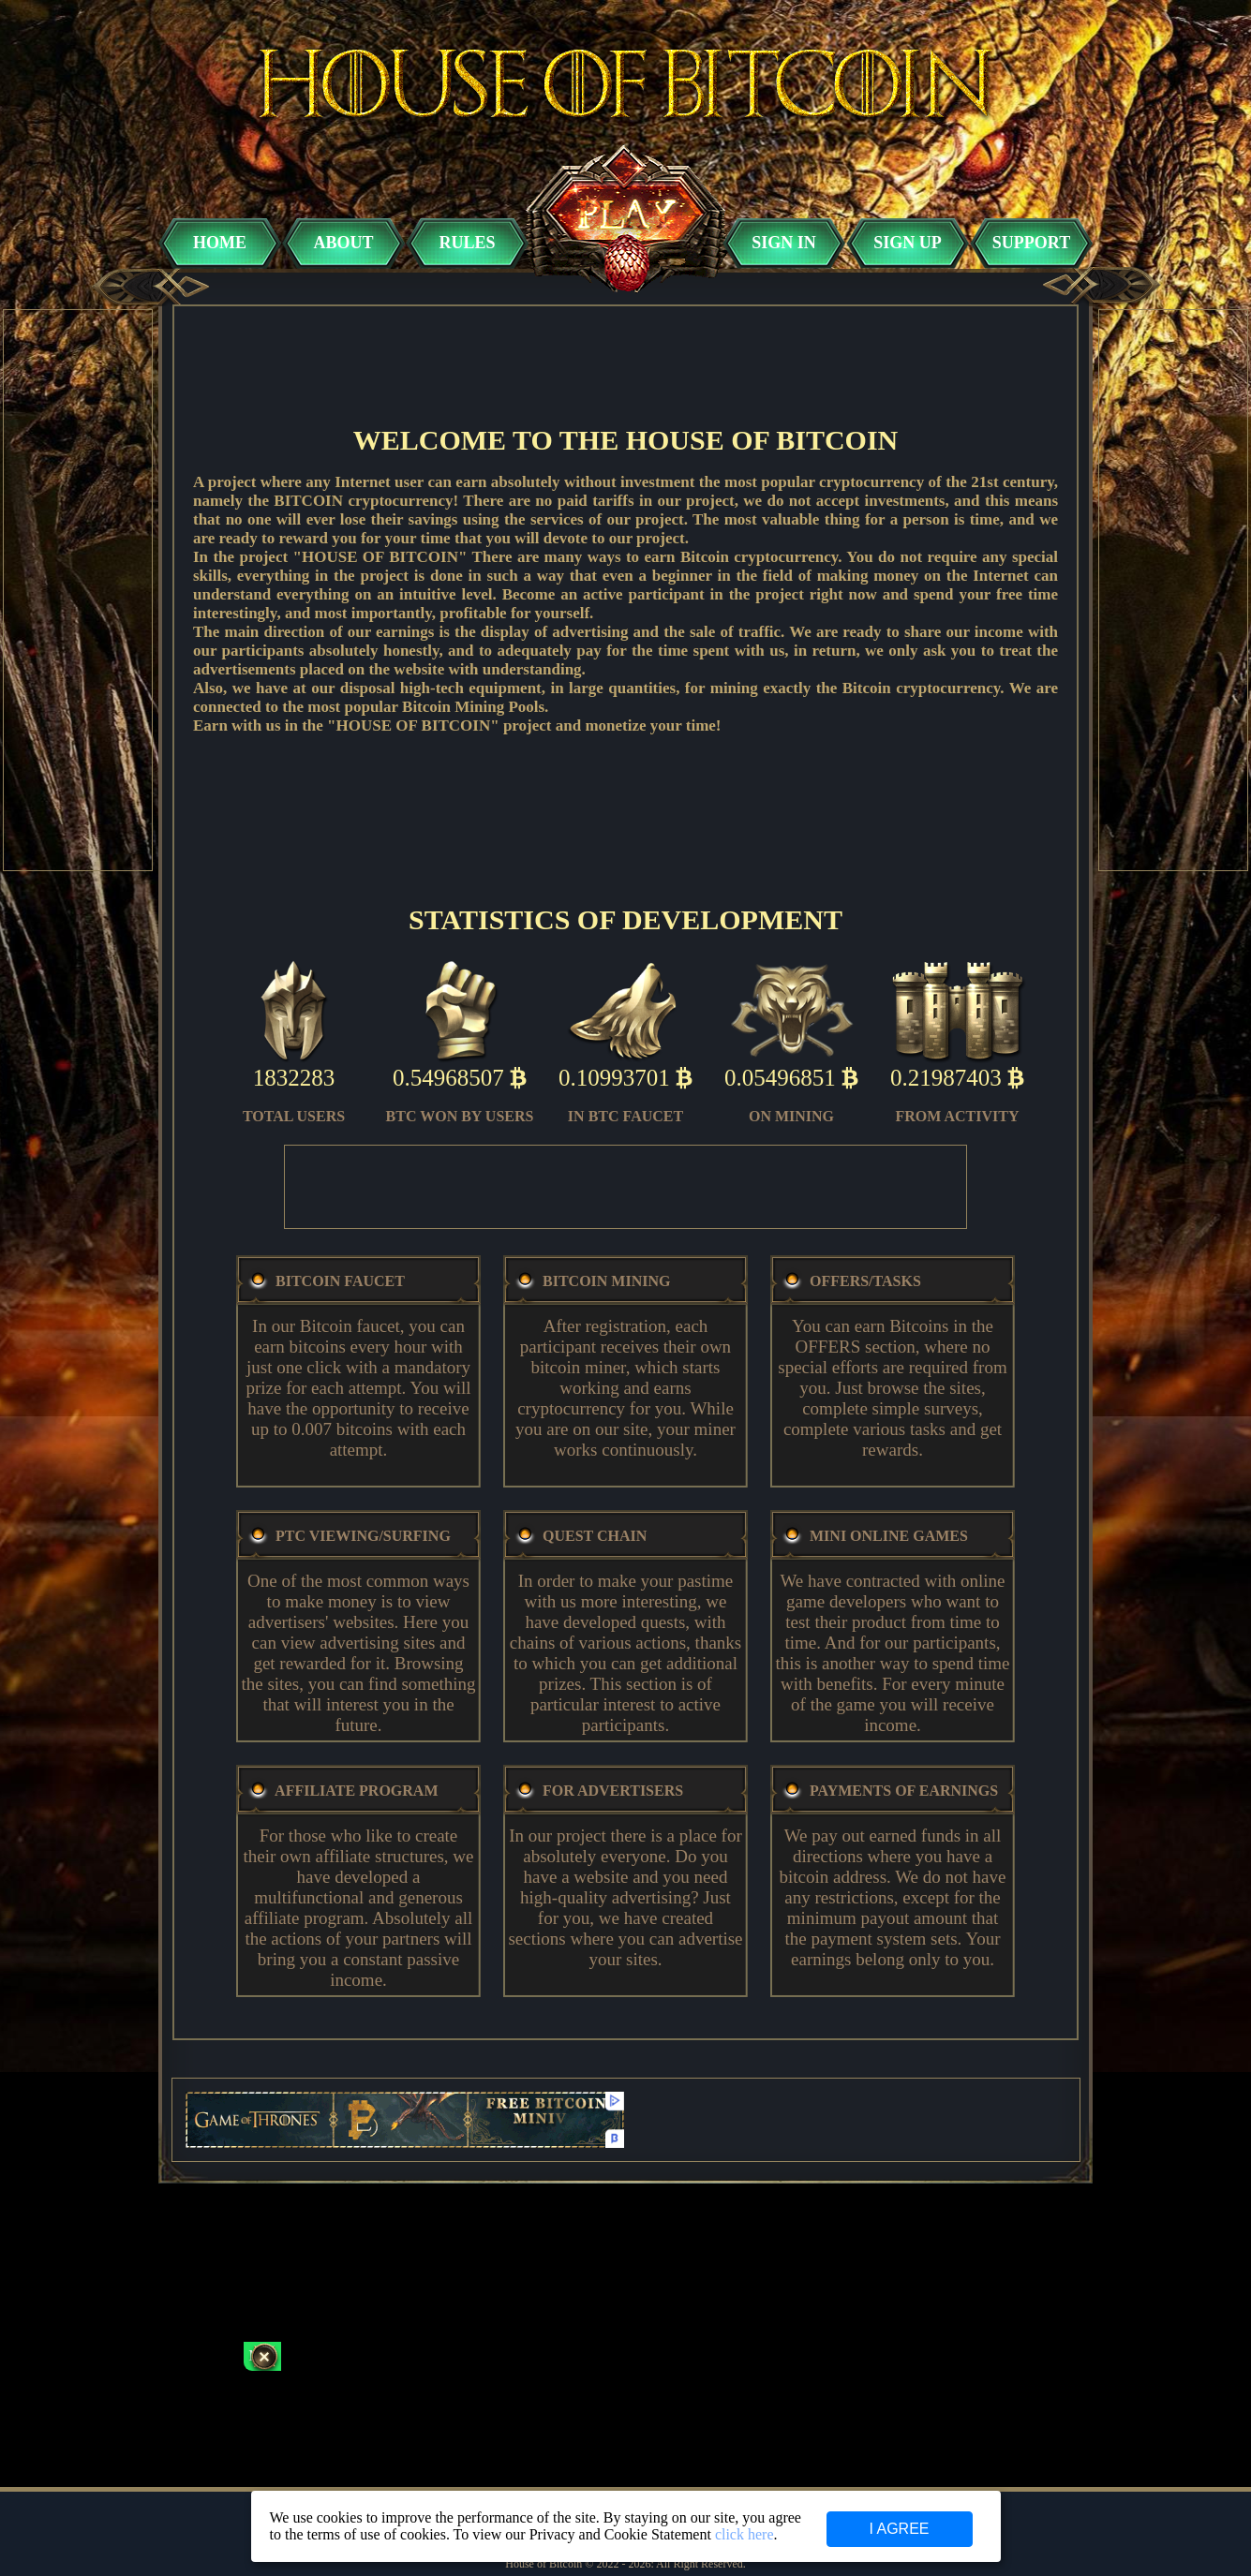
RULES (467, 242)
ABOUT (343, 242)
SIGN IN (784, 242)
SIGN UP (907, 242)
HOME (219, 242)
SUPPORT (1031, 242)
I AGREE (899, 2529)
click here (744, 2534)
